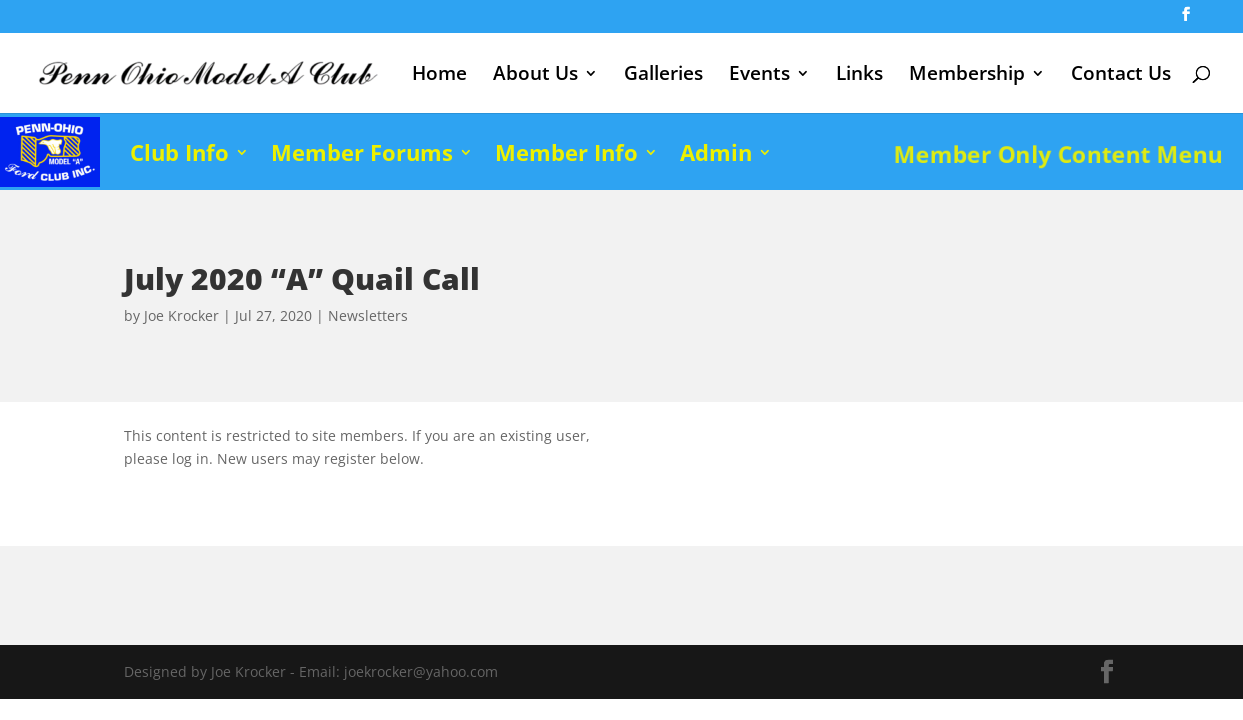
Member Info (566, 152)
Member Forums (362, 152)
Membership (967, 76)
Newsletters (368, 315)
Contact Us (1121, 76)
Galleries (663, 76)
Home (439, 76)
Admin (716, 152)
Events (759, 76)
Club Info (179, 152)
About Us (535, 76)
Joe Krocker (181, 315)
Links (859, 76)
